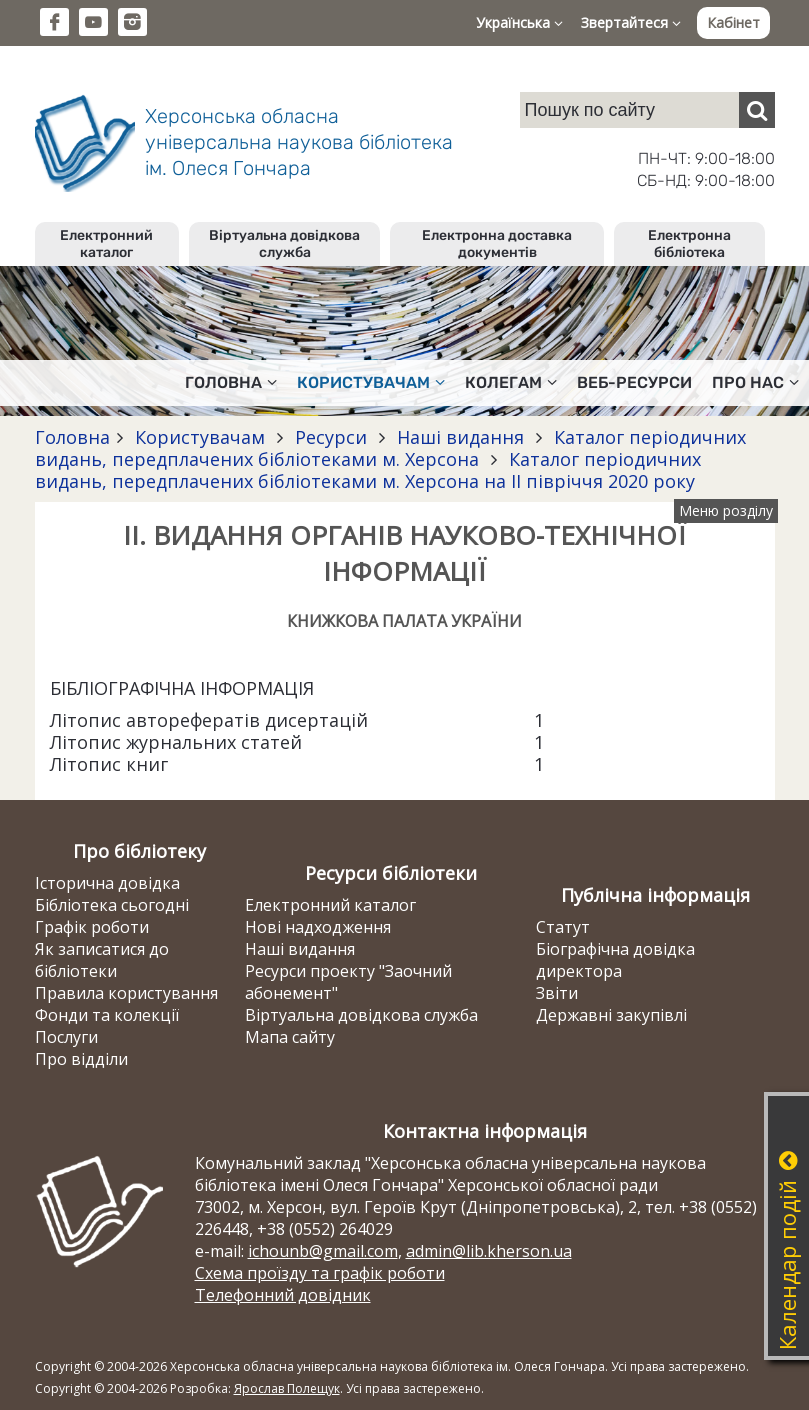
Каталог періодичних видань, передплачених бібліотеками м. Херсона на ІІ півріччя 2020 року (368, 470)
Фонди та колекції (107, 1015)
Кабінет (733, 22)
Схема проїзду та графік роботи (320, 1273)
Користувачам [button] (371, 382)
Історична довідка (107, 883)
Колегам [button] (511, 382)
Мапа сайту (290, 1037)
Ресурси (331, 437)
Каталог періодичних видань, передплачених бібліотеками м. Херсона (390, 448)
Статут (563, 927)
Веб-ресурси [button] (634, 382)
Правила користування (126, 993)
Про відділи (81, 1059)
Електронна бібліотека (689, 244)
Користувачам (200, 437)
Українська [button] (519, 22)
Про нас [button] (755, 382)
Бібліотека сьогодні (112, 905)
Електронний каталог (106, 244)
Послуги (66, 1037)
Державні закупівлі (611, 1015)
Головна (72, 437)
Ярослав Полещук (287, 1388)
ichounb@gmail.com (323, 1251)
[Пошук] (757, 110)
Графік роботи (92, 927)
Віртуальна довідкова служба (284, 244)
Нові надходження (318, 927)
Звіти (557, 993)
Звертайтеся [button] (631, 22)
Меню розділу (726, 510)
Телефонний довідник (283, 1295)
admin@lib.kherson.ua (489, 1251)
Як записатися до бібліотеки (102, 960)
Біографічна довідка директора (615, 960)
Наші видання (460, 437)
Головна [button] (231, 382)
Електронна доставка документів (497, 244)
